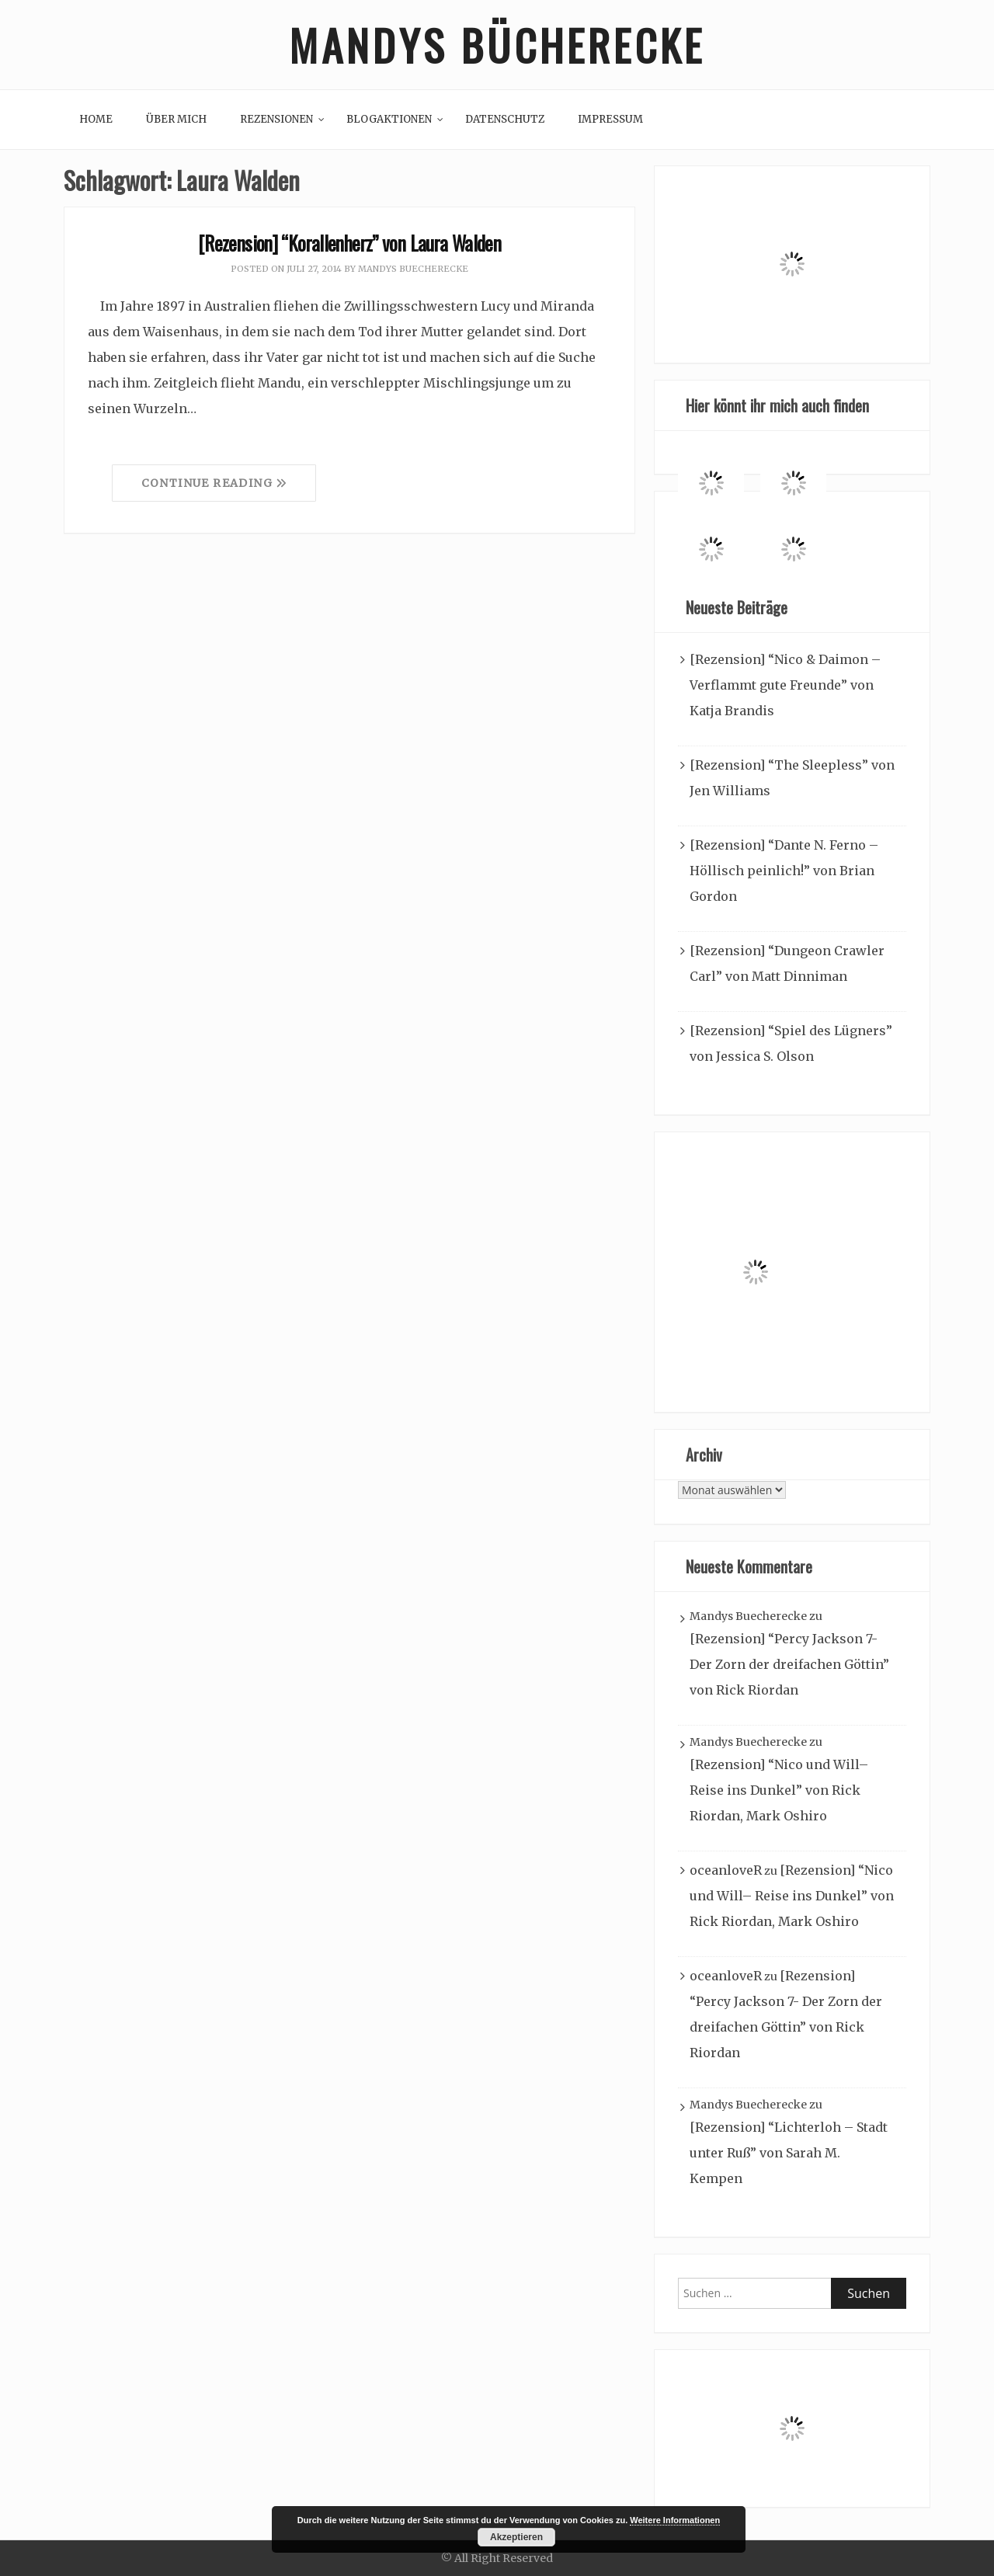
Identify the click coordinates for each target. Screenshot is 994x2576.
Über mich (176, 119)
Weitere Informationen (675, 2520)
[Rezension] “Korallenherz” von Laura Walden (349, 242)
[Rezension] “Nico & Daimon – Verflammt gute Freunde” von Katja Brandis (785, 685)
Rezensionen (276, 119)
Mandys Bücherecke (497, 44)
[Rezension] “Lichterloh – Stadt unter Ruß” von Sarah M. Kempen (789, 2152)
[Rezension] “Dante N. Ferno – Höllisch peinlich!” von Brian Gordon (784, 870)
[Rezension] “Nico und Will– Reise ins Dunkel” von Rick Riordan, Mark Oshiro (779, 1790)
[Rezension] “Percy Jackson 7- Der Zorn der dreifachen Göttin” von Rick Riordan (789, 1664)
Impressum (610, 119)
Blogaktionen (389, 119)
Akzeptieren (516, 2537)
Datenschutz (504, 119)
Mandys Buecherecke (413, 268)
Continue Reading (214, 483)
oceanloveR (726, 1870)
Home (96, 119)
